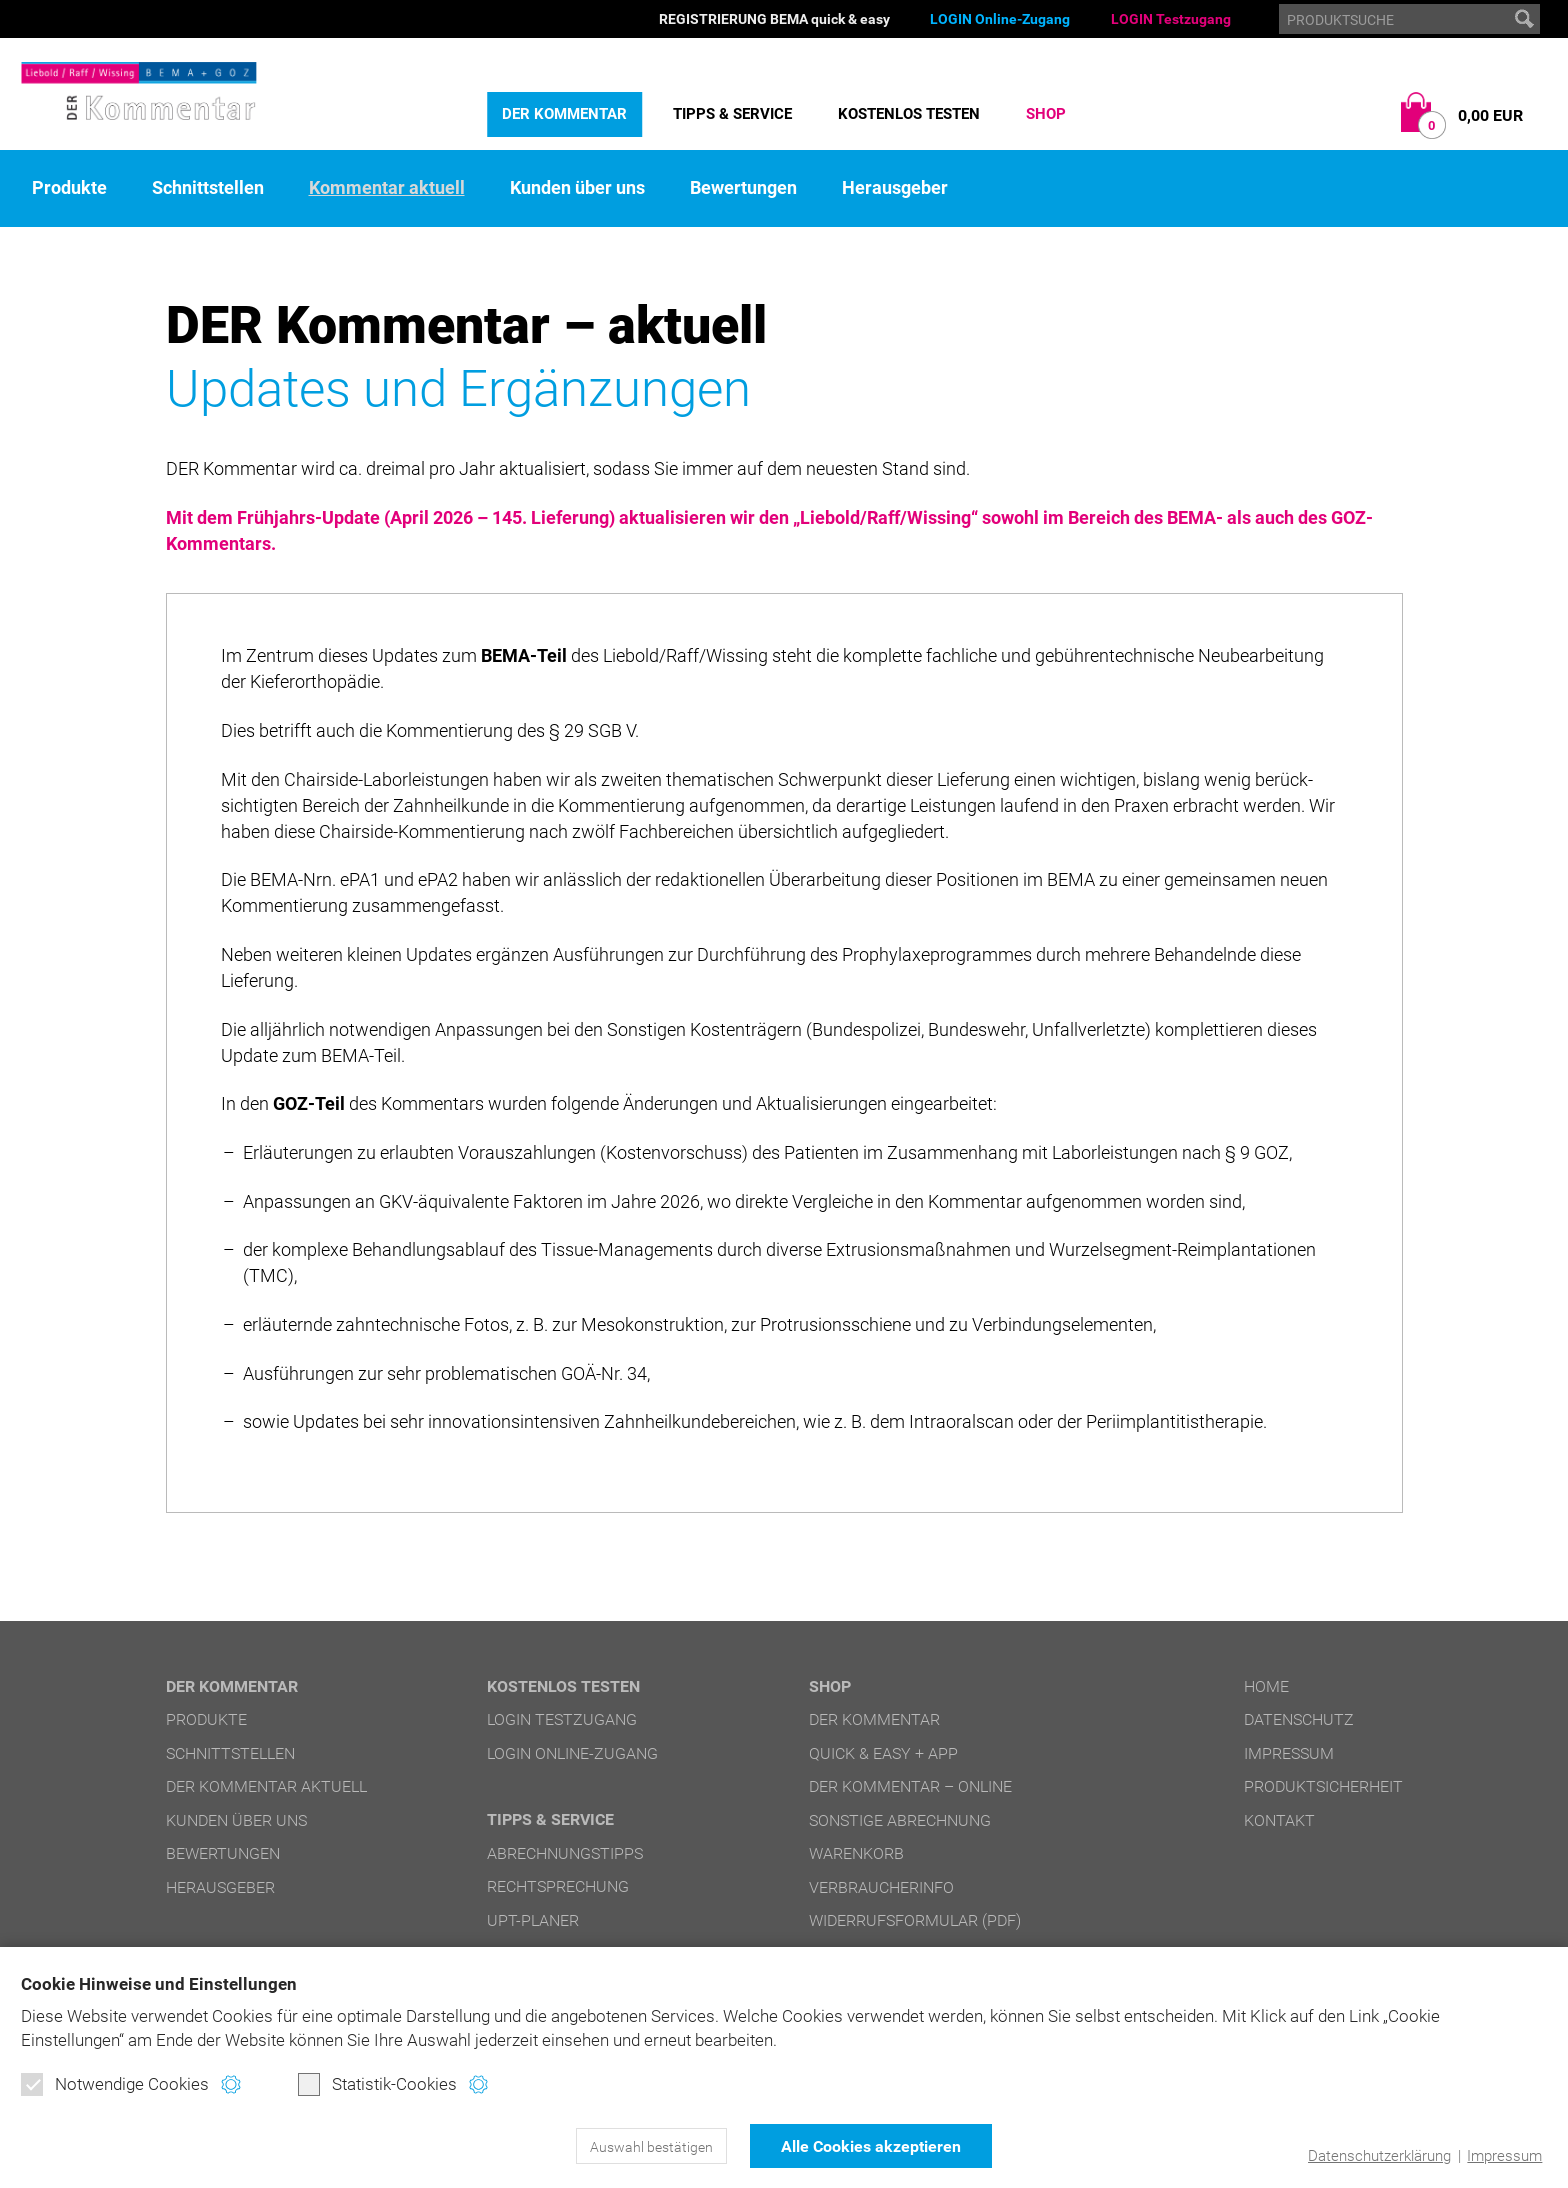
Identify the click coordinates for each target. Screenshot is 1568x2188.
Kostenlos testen (909, 114)
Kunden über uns (577, 188)
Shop (1046, 114)
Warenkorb (856, 1853)
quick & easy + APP (883, 1753)
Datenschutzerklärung (1379, 2156)
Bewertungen (743, 188)
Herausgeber (895, 188)
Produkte (69, 188)
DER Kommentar (564, 114)
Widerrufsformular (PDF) (915, 1920)
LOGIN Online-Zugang (1000, 19)
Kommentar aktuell (387, 188)
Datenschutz (1299, 1719)
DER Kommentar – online (910, 1786)
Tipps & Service (732, 114)
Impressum (1504, 2156)
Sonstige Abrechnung (900, 1820)
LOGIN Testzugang (1171, 19)
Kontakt (1279, 1820)
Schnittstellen (208, 188)
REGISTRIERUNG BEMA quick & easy (774, 19)
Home (1266, 1686)
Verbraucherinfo (881, 1887)
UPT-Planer (533, 1920)
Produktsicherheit (1323, 1786)
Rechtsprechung (558, 1886)
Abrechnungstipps (565, 1853)
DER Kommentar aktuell (266, 1786)
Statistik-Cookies (377, 2084)
